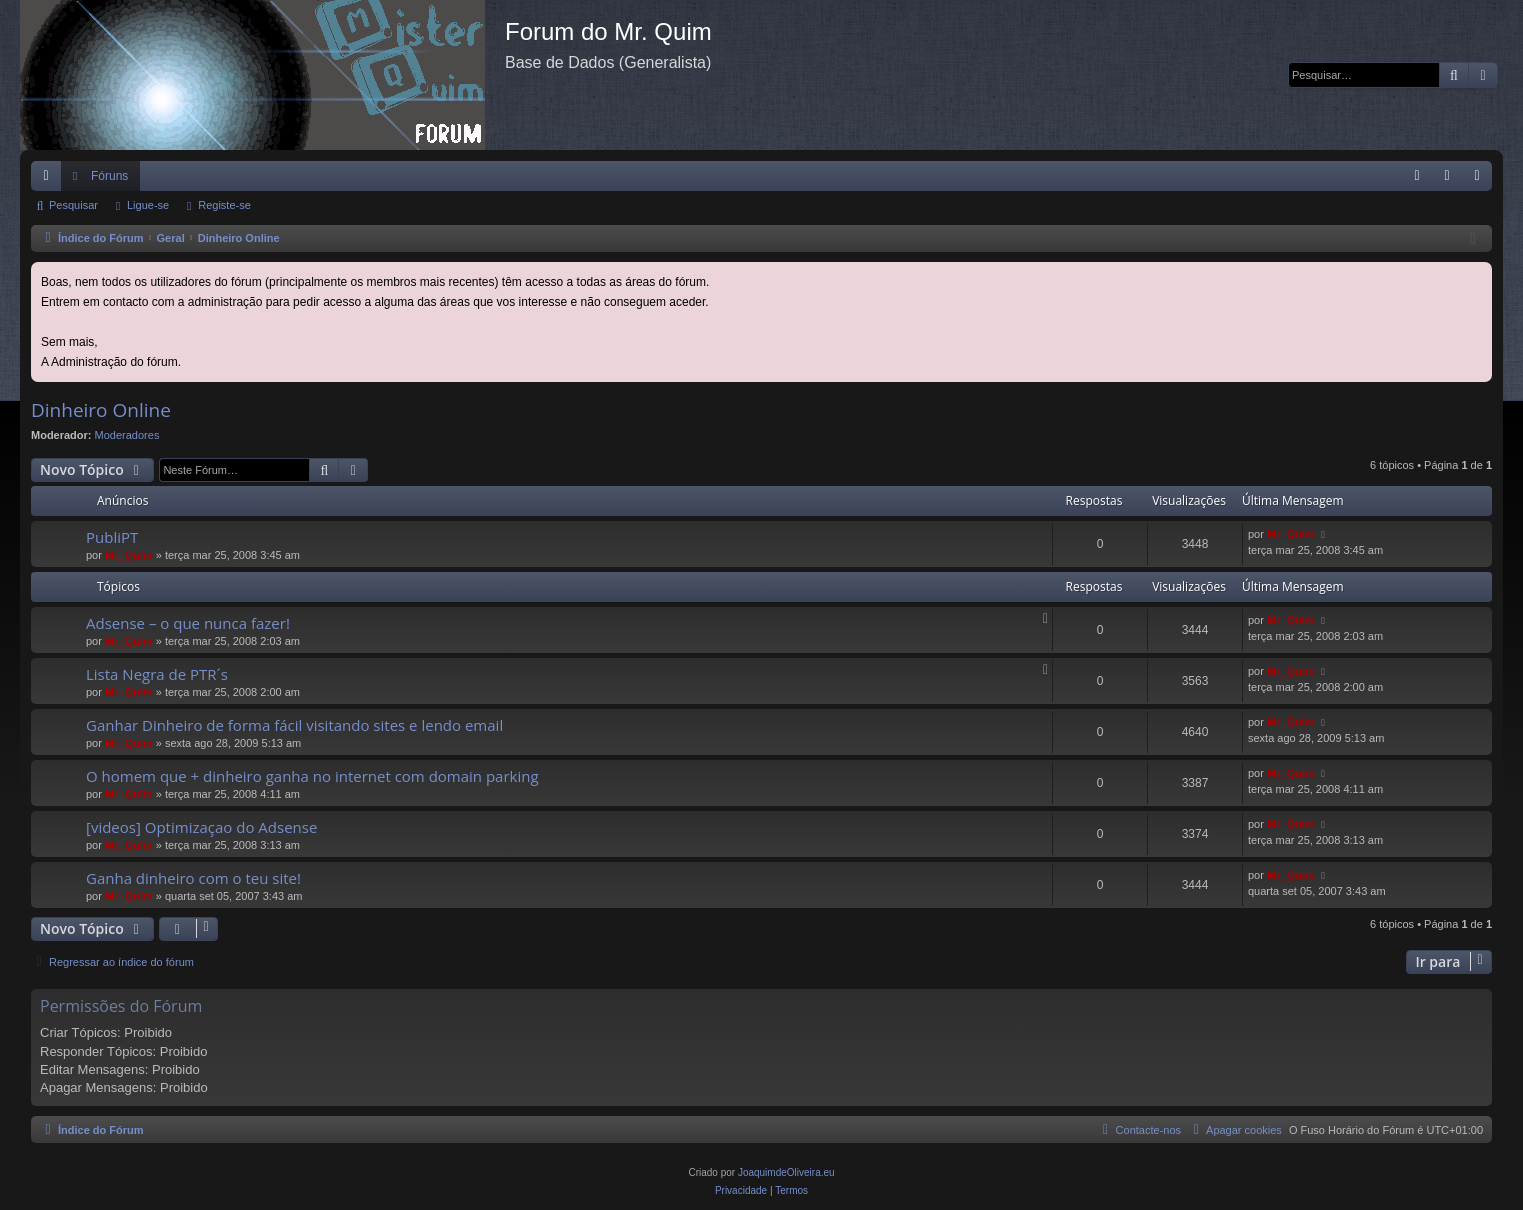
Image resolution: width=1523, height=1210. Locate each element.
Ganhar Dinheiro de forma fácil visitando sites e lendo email (294, 725)
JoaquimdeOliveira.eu (786, 1172)
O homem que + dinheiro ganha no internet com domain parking (312, 776)
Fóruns (109, 176)
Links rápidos (50, 180)
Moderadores (127, 435)
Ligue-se (148, 205)
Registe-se (224, 205)
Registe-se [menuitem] (1481, 180)
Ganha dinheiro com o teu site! (193, 878)
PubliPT (112, 537)
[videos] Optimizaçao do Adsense (201, 827)
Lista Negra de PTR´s (157, 674)
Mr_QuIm (129, 555)
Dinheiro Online (101, 410)
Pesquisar (73, 205)
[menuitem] (1417, 176)
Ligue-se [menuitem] (1451, 180)
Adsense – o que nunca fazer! (188, 623)
